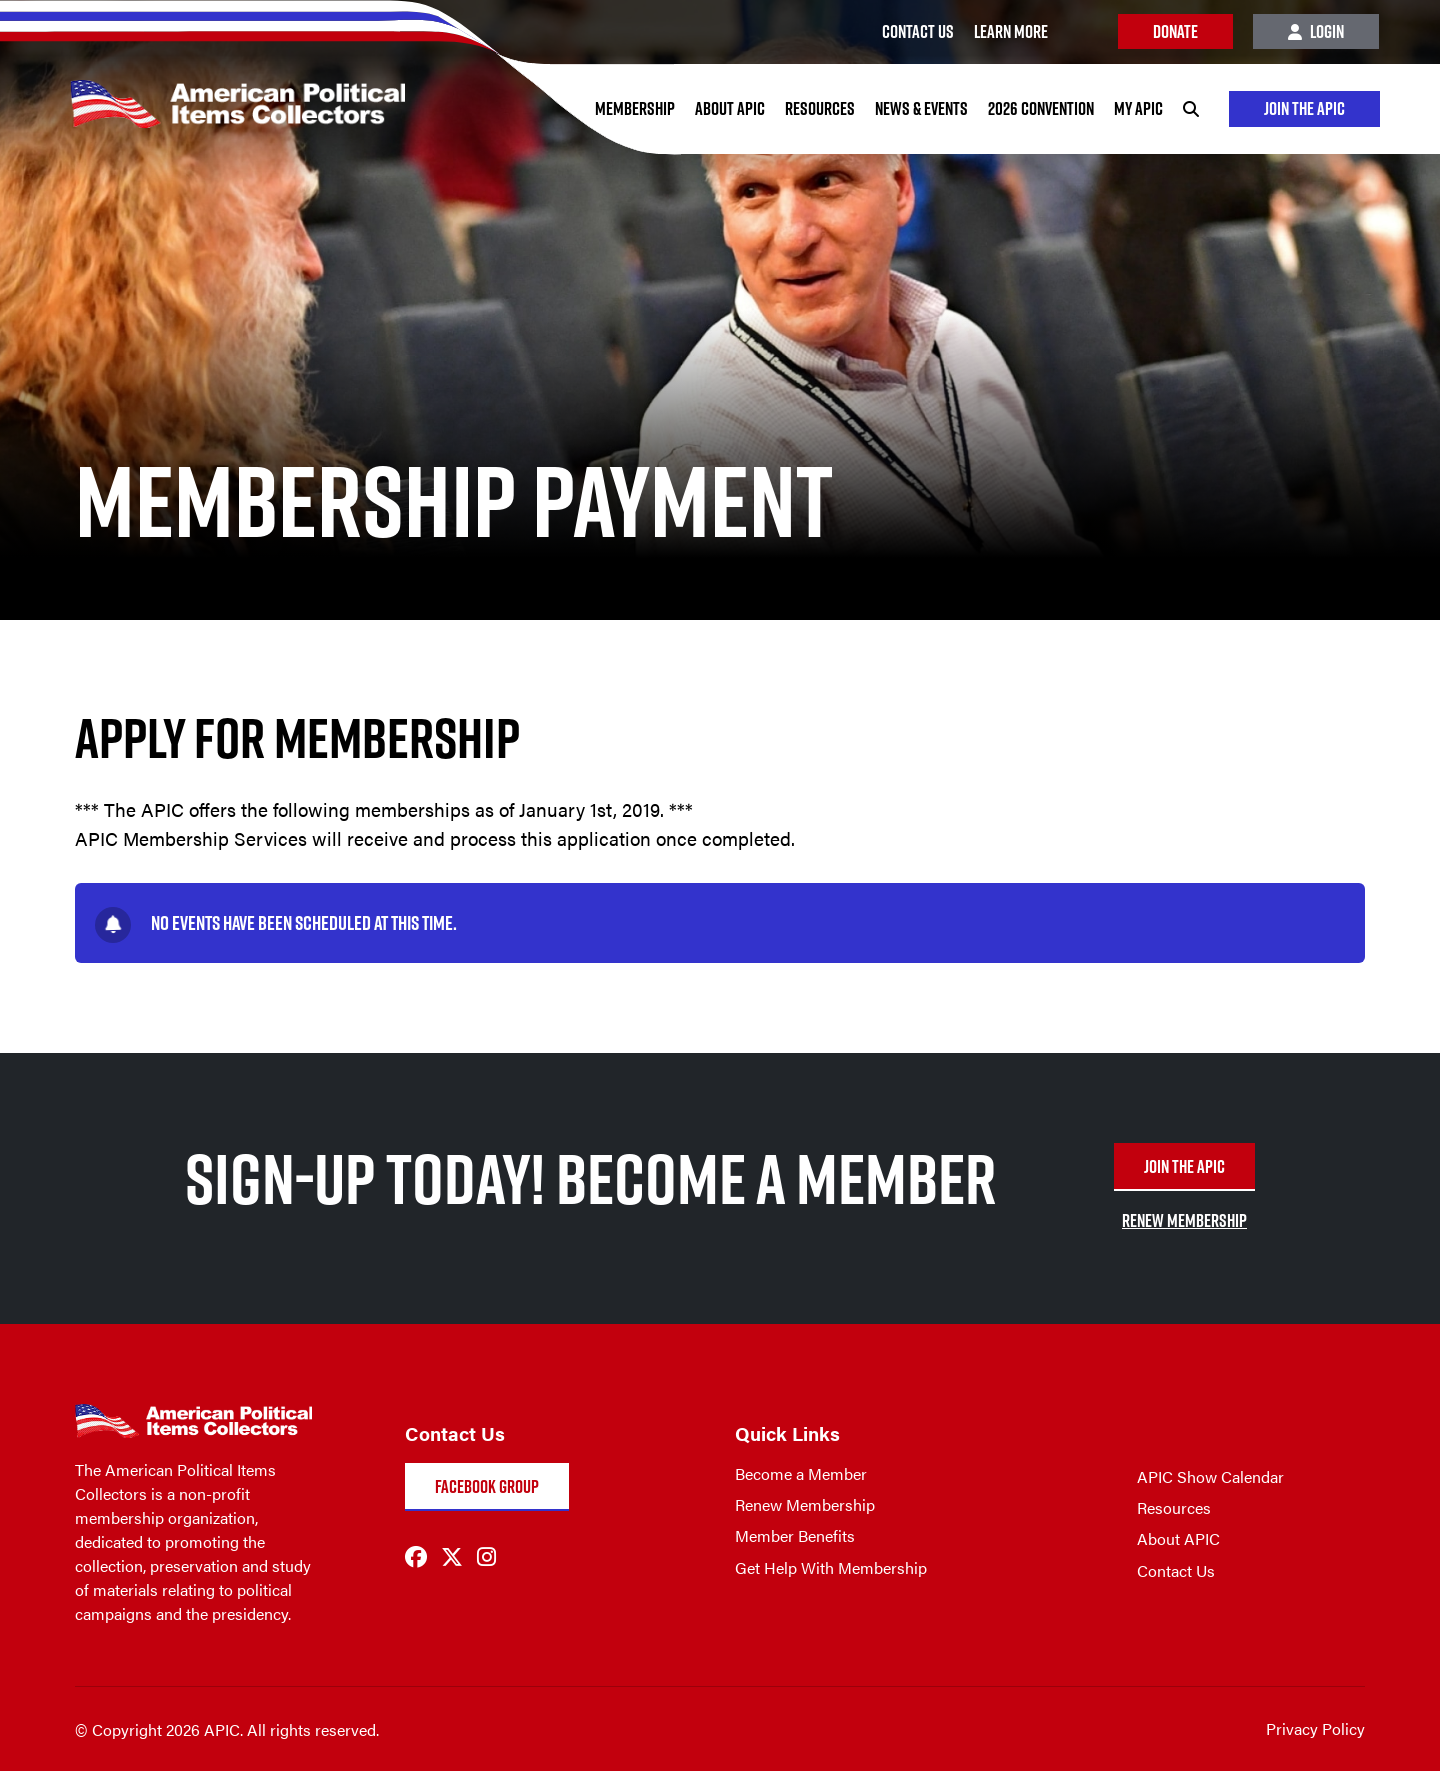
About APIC (730, 108)
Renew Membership (805, 1504)
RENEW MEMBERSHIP (1184, 1220)
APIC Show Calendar (1210, 1476)
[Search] (1191, 109)
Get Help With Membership (831, 1567)
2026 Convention (1041, 108)
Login (1316, 31)
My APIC (1138, 108)
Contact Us (1176, 1570)
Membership (635, 108)
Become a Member (801, 1473)
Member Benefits (795, 1535)
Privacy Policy (1315, 1728)
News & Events (921, 108)
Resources (820, 108)
